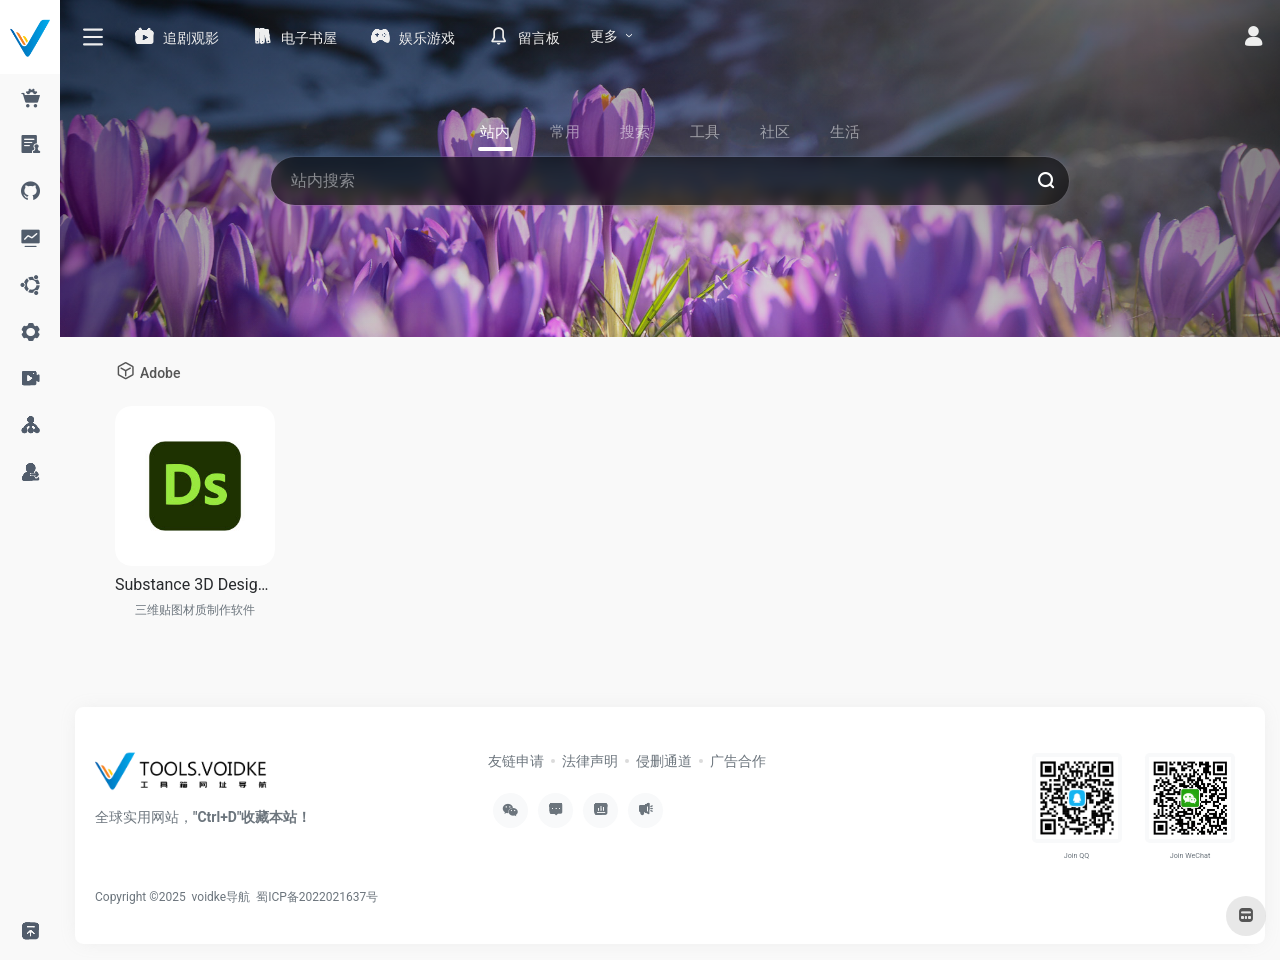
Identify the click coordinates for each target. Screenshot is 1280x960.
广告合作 (738, 761)
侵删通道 (664, 761)
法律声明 (590, 761)
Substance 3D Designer (195, 584)
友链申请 (516, 761)
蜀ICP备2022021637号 (317, 897)
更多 (604, 36)
